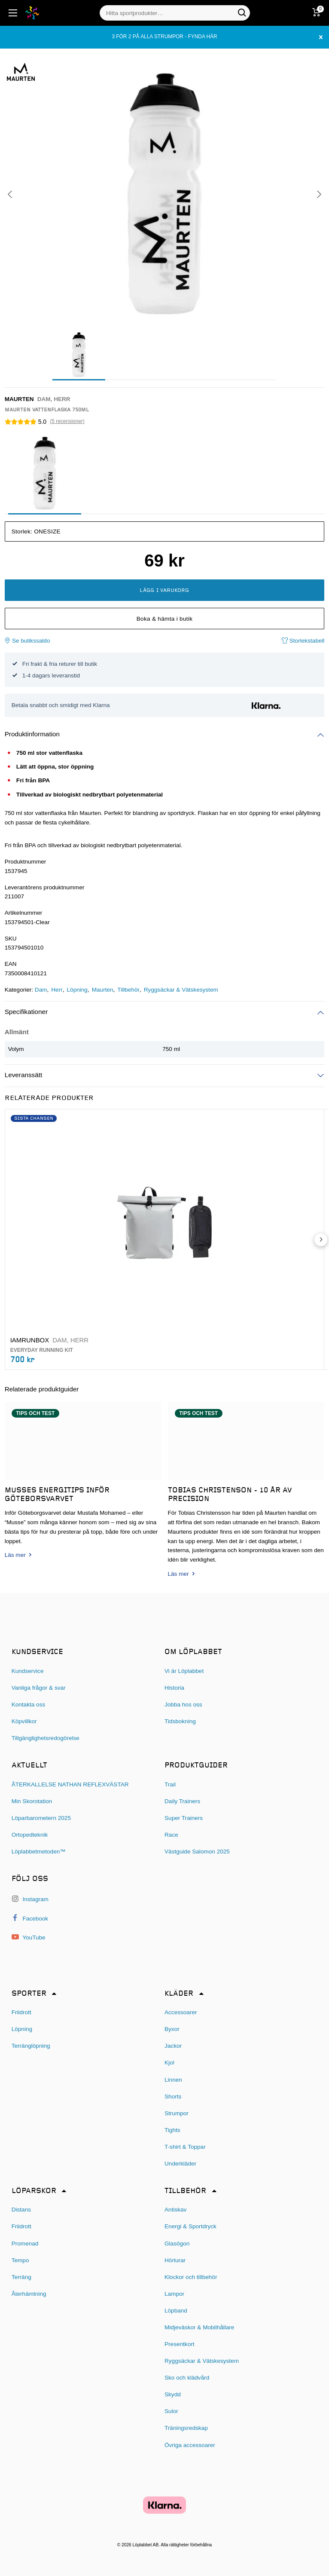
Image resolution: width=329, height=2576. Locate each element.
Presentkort (179, 2344)
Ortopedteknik (30, 1835)
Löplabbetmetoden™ (39, 1851)
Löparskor (34, 2191)
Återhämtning (29, 2294)
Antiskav (175, 2209)
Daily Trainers (182, 1801)
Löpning (77, 989)
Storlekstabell (303, 640)
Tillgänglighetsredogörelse (45, 1738)
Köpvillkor (24, 1721)
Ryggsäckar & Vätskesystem (181, 989)
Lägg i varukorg (164, 591)
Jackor (173, 2046)
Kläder (178, 1993)
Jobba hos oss (183, 1704)
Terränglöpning (31, 2046)
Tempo (20, 2260)
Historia (174, 1688)
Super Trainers (183, 1818)
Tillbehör (128, 989)
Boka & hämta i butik (165, 619)
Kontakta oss (29, 1704)
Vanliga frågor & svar (39, 1688)
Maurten (102, 989)
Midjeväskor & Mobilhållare (199, 2327)
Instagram (30, 1899)
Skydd (172, 2394)
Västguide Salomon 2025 (197, 1851)
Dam (41, 989)
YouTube (29, 1937)
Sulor (171, 2411)
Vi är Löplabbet (184, 1671)
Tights (172, 2130)
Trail (170, 1784)
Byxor (172, 2029)
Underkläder (180, 2163)
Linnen (173, 2080)
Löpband (175, 2310)
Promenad (25, 2243)
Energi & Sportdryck (190, 2226)
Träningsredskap (186, 2428)
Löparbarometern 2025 (41, 1818)
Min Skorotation (32, 1801)
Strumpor (176, 2113)
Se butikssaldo (27, 640)
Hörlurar (175, 2260)
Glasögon (176, 2243)
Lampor (174, 2294)
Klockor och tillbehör (190, 2277)
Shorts (172, 2096)
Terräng (21, 2277)
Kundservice (28, 1671)
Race (171, 1835)
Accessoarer (180, 2012)
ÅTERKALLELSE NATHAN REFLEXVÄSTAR (70, 1784)
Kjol (169, 2062)
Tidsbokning (180, 1721)
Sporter (29, 1993)
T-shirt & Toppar (185, 2147)
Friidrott (21, 2012)
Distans (21, 2209)
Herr (56, 989)
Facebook (30, 1918)
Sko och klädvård (186, 2377)
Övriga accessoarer (189, 2445)
